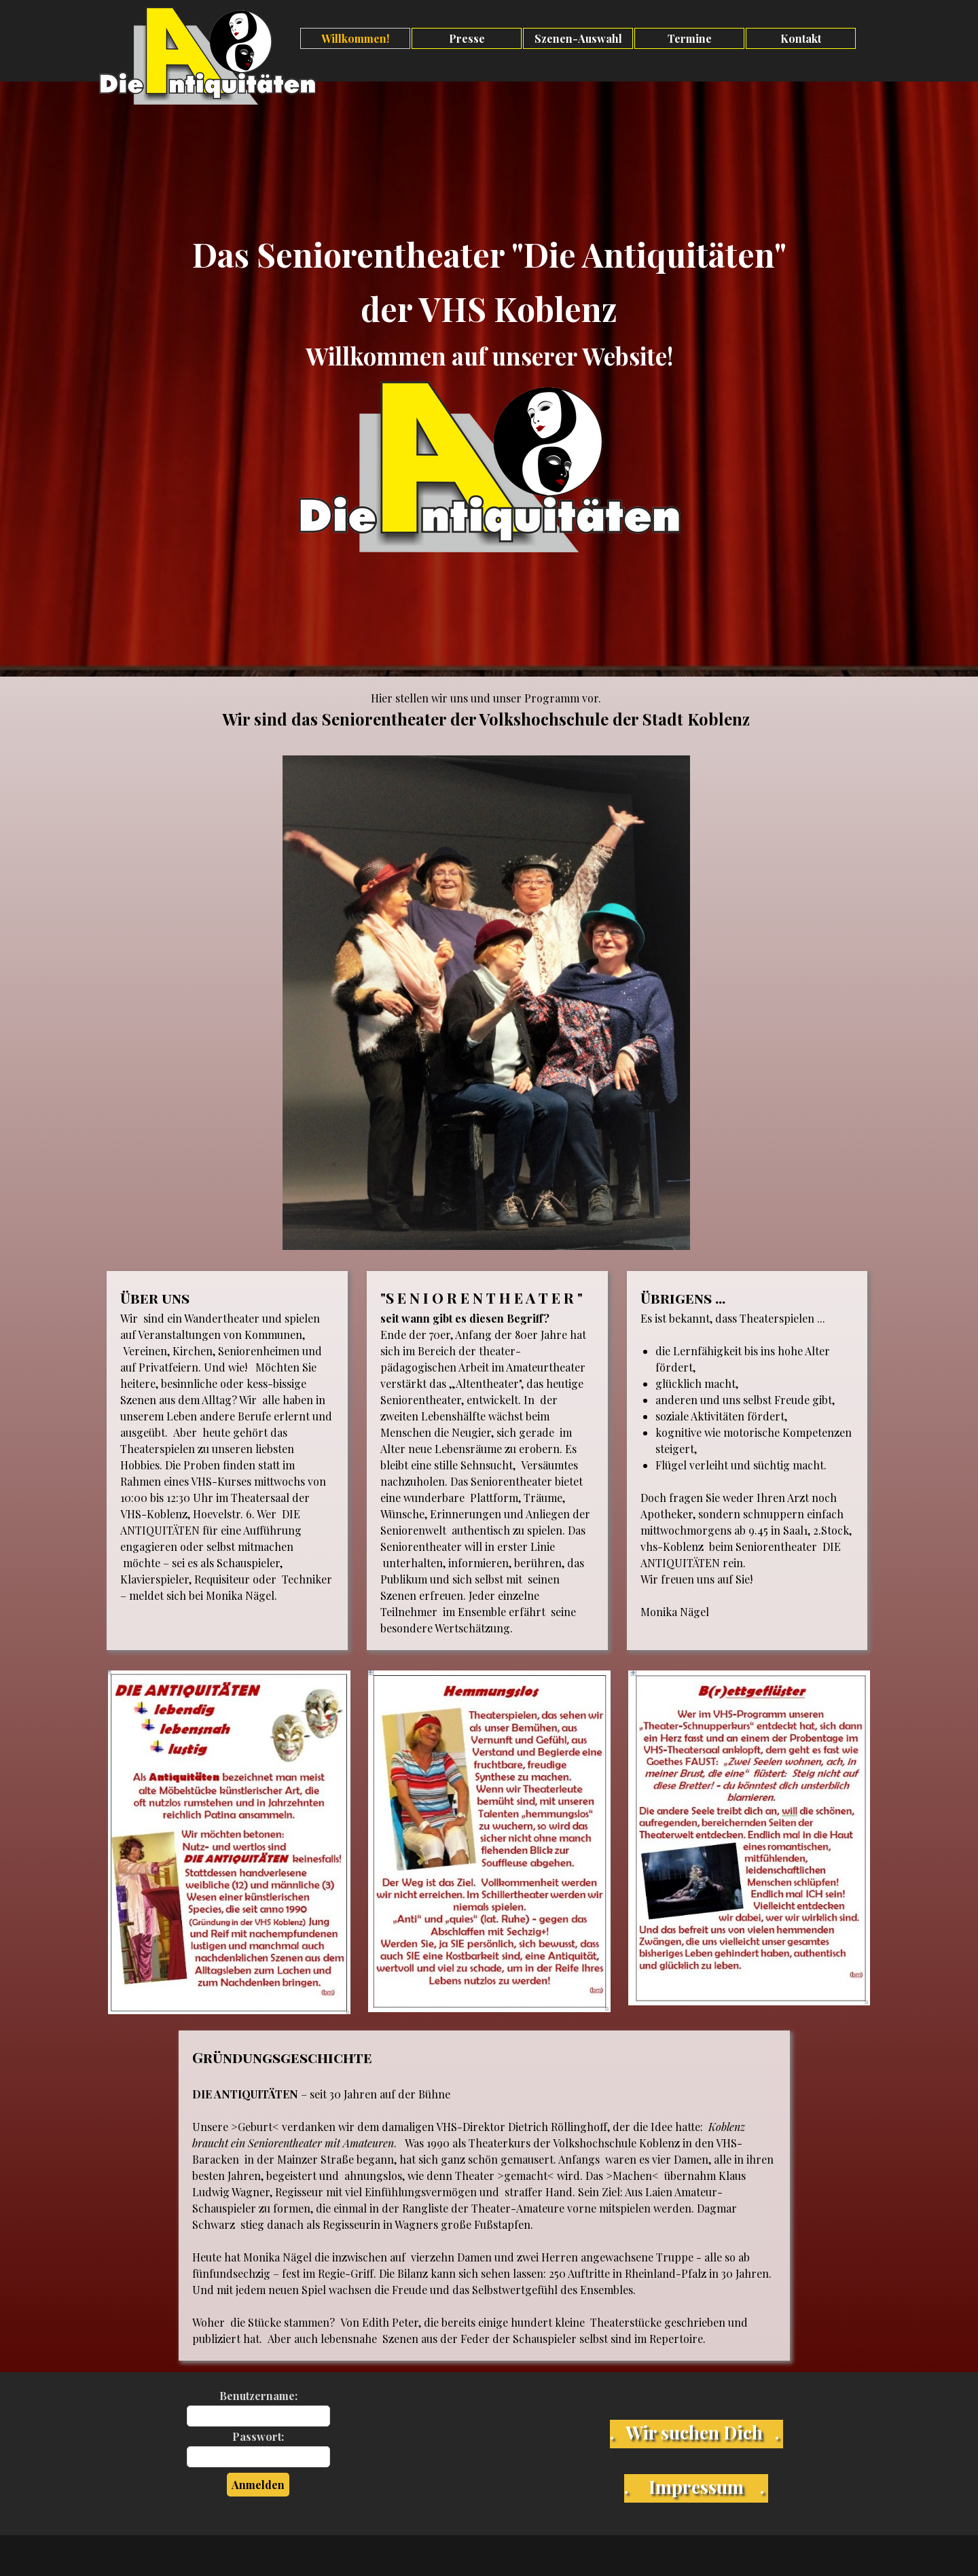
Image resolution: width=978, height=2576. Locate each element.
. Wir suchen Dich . (694, 2432)
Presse (467, 38)
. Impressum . (694, 2486)
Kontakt (800, 38)
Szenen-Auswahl (578, 38)
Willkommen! (355, 38)
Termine (690, 38)
